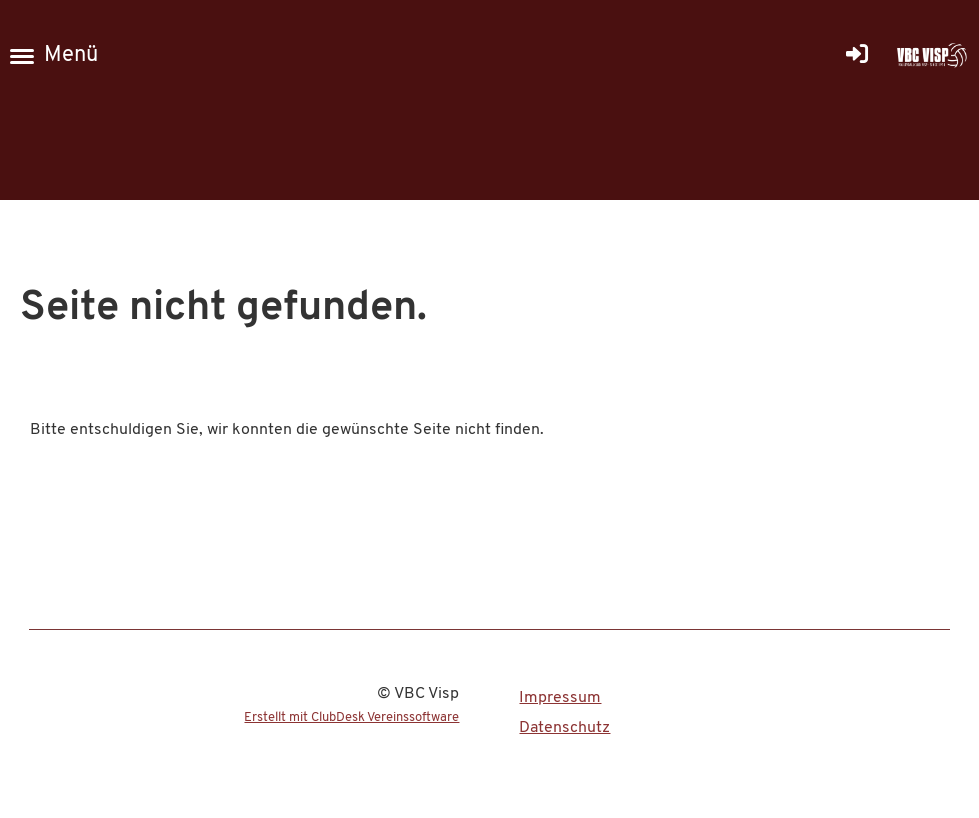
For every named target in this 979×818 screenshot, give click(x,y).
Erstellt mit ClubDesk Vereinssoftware (351, 717)
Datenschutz (564, 728)
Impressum (560, 698)
